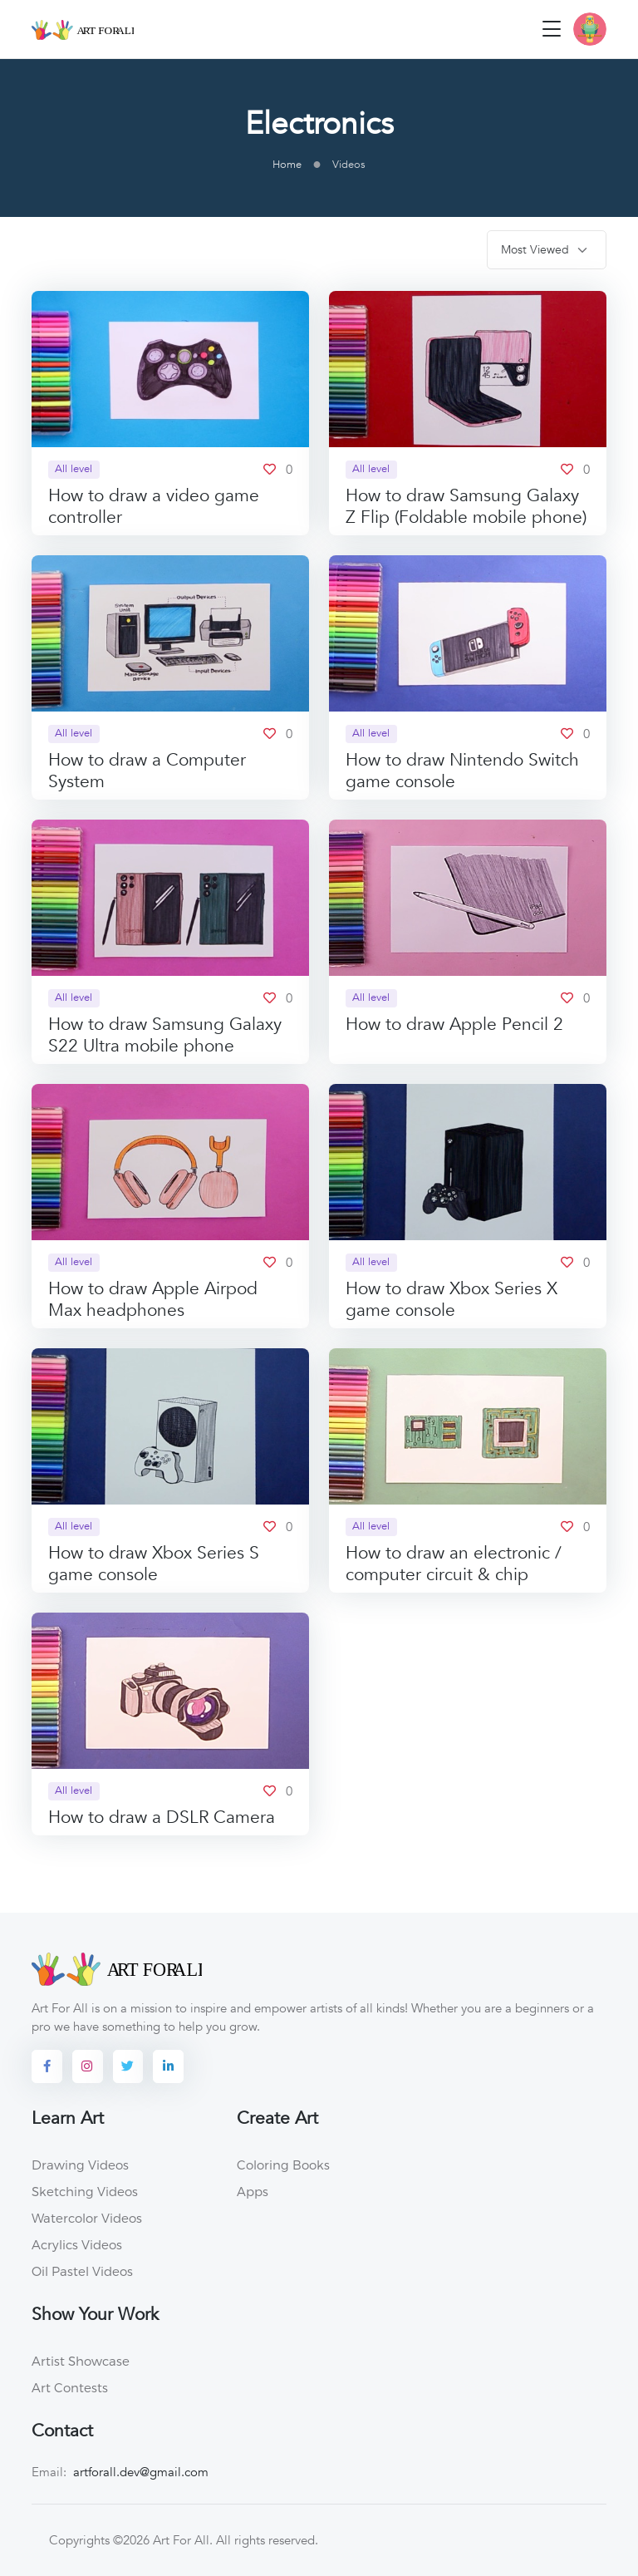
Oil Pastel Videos (82, 2270)
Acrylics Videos (77, 2244)
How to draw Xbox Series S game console (153, 1564)
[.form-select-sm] (546, 250)
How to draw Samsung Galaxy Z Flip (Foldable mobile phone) (466, 506)
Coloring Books (283, 2164)
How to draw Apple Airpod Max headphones (153, 1299)
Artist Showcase (81, 2360)
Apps (252, 2191)
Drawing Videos (80, 2164)
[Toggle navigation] (551, 29)
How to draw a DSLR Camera (161, 1817)
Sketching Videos (85, 2191)
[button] (589, 29)
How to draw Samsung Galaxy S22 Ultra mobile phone (165, 1035)
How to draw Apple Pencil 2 (454, 1024)
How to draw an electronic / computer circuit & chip (454, 1564)
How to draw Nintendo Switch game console (462, 771)
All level (73, 468)
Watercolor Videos (87, 2217)
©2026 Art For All (161, 2540)
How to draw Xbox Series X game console (451, 1299)
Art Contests (70, 2387)
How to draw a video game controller (153, 506)
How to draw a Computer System (147, 771)
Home (287, 164)
